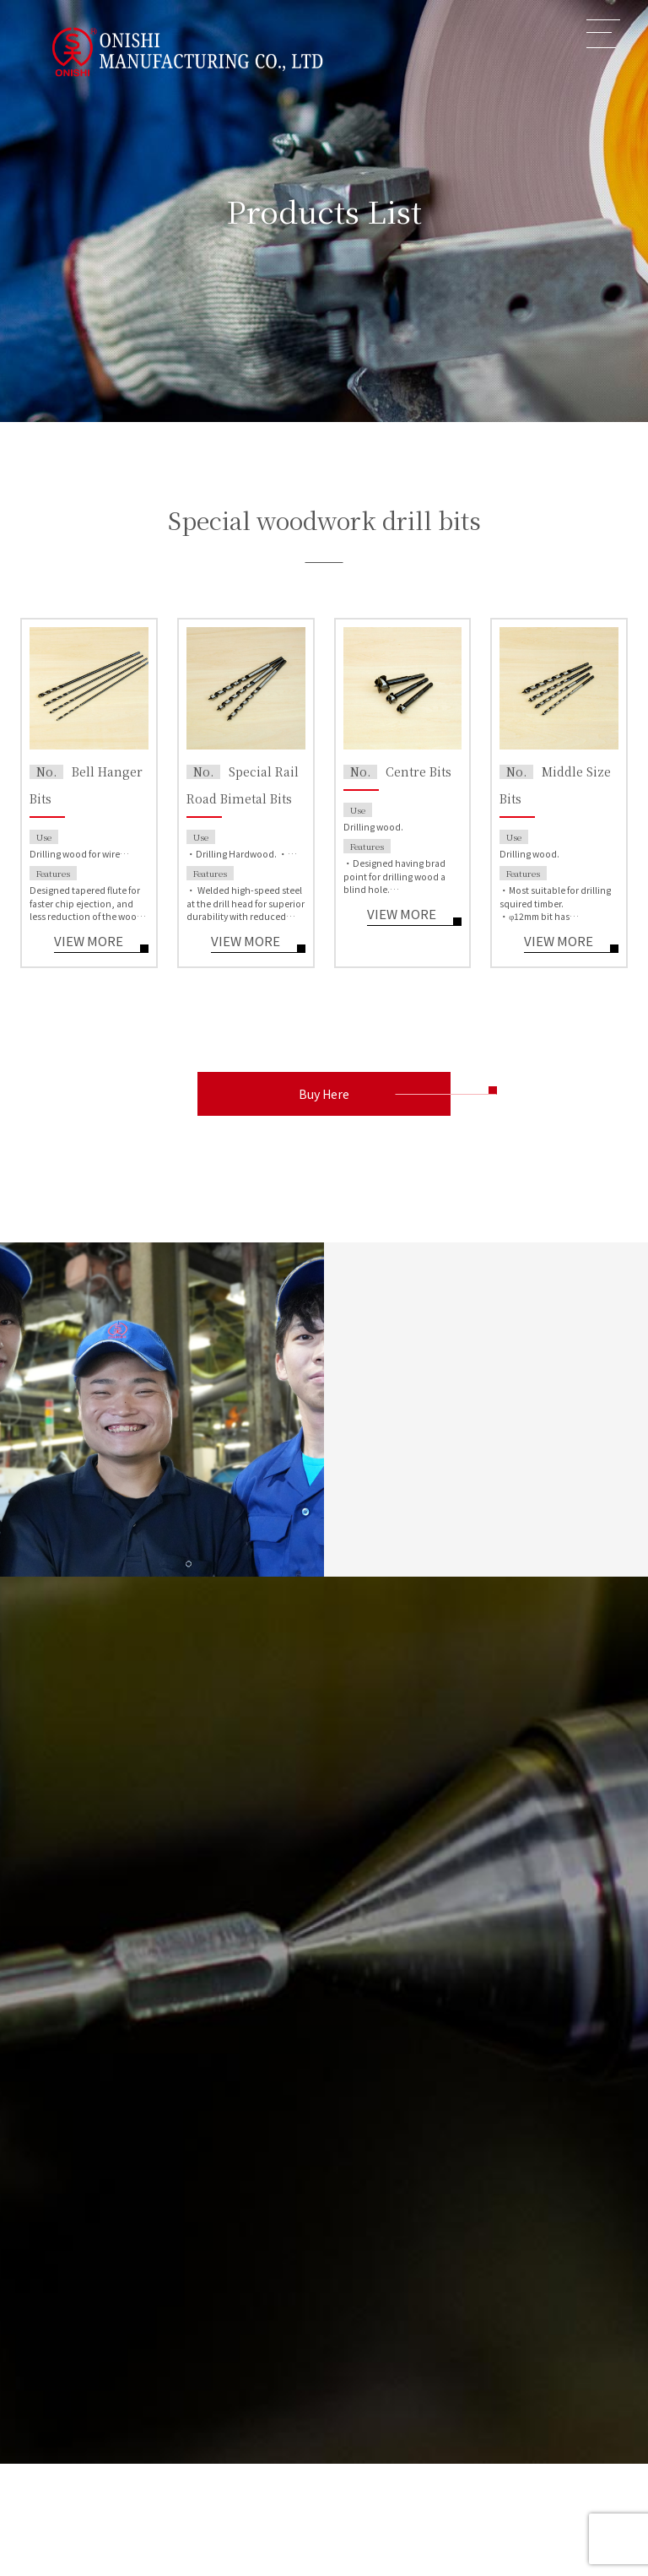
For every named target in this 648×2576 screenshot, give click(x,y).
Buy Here (324, 1093)
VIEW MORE (88, 942)
